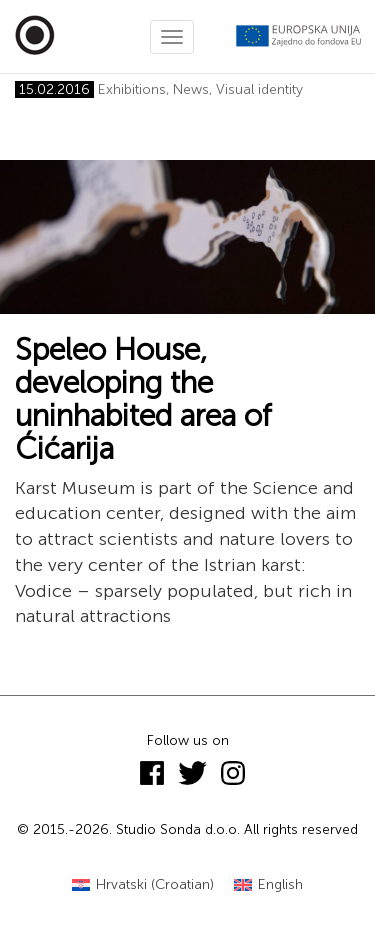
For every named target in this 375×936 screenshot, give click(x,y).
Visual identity (259, 89)
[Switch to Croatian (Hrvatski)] (143, 885)
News (191, 89)
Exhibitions (132, 89)
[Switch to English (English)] (268, 885)
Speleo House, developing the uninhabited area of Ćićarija (143, 399)
